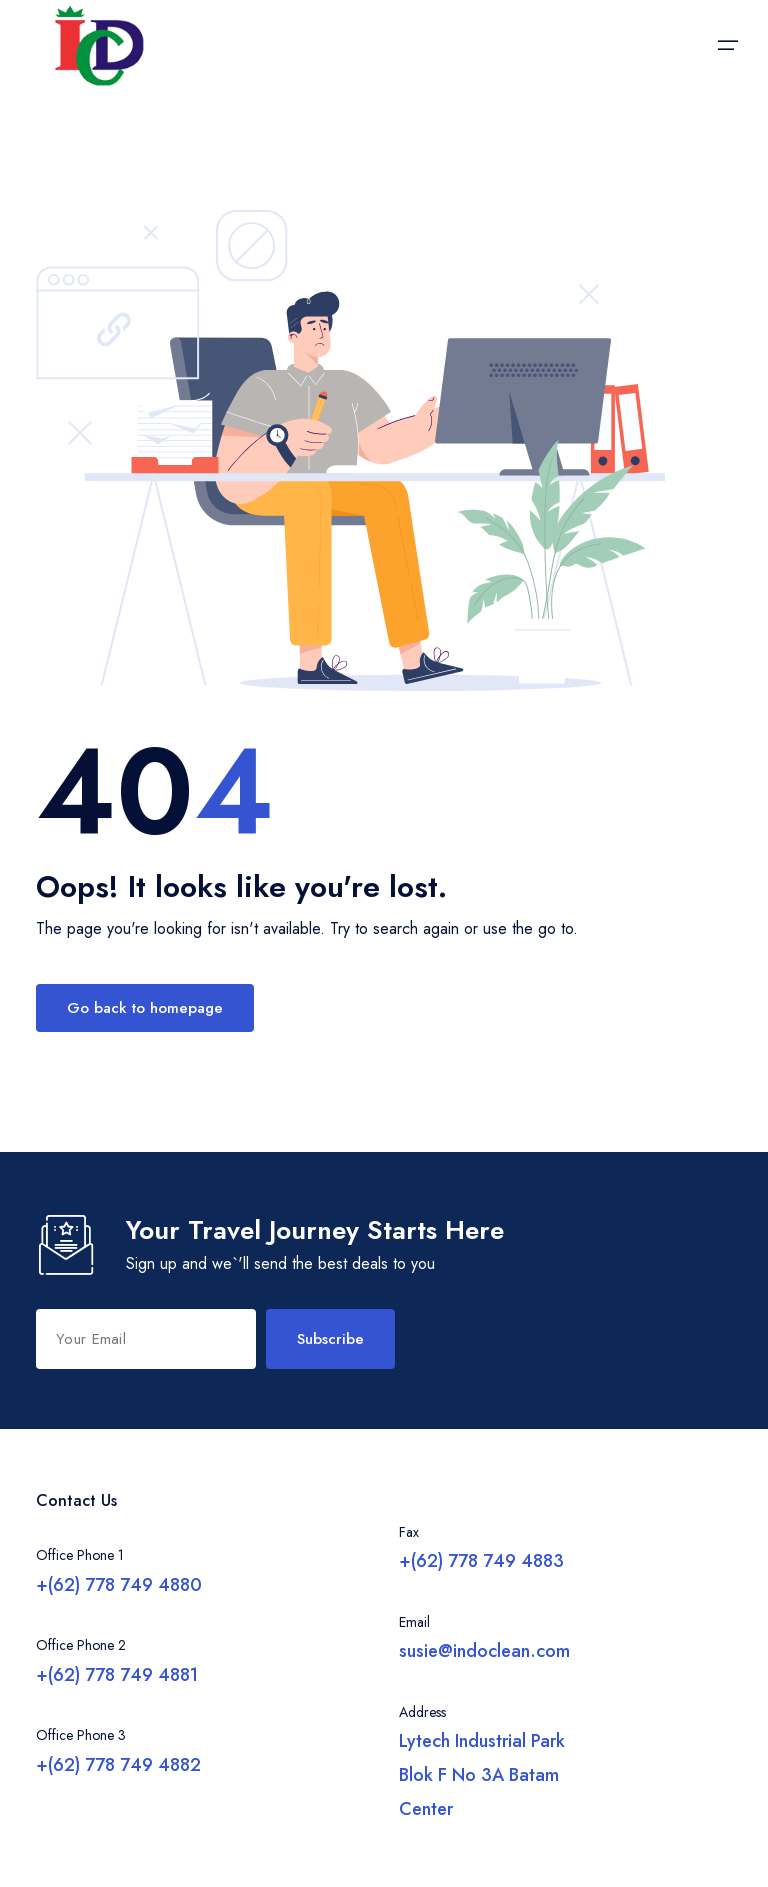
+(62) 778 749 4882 (118, 1765)
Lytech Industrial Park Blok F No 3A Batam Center (482, 1775)
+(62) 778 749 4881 (117, 1675)
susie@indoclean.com (484, 1651)
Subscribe (330, 1339)
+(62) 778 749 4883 (481, 1561)
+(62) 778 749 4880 (119, 1585)
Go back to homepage (145, 1008)
